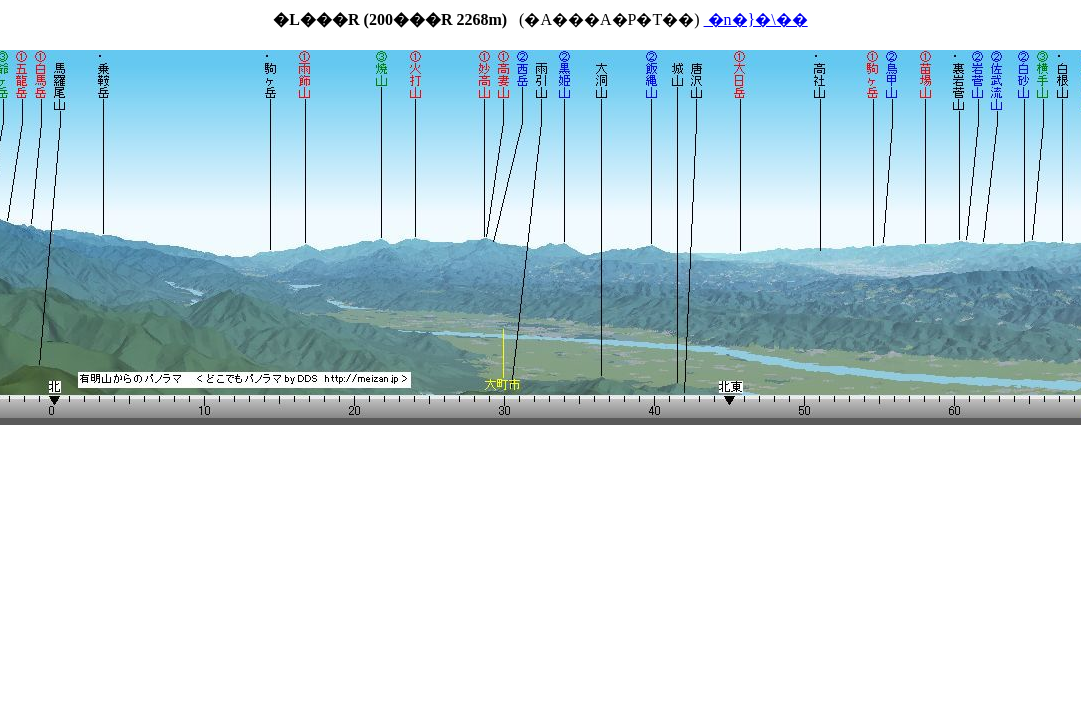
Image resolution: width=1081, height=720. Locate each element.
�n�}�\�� (756, 19)
